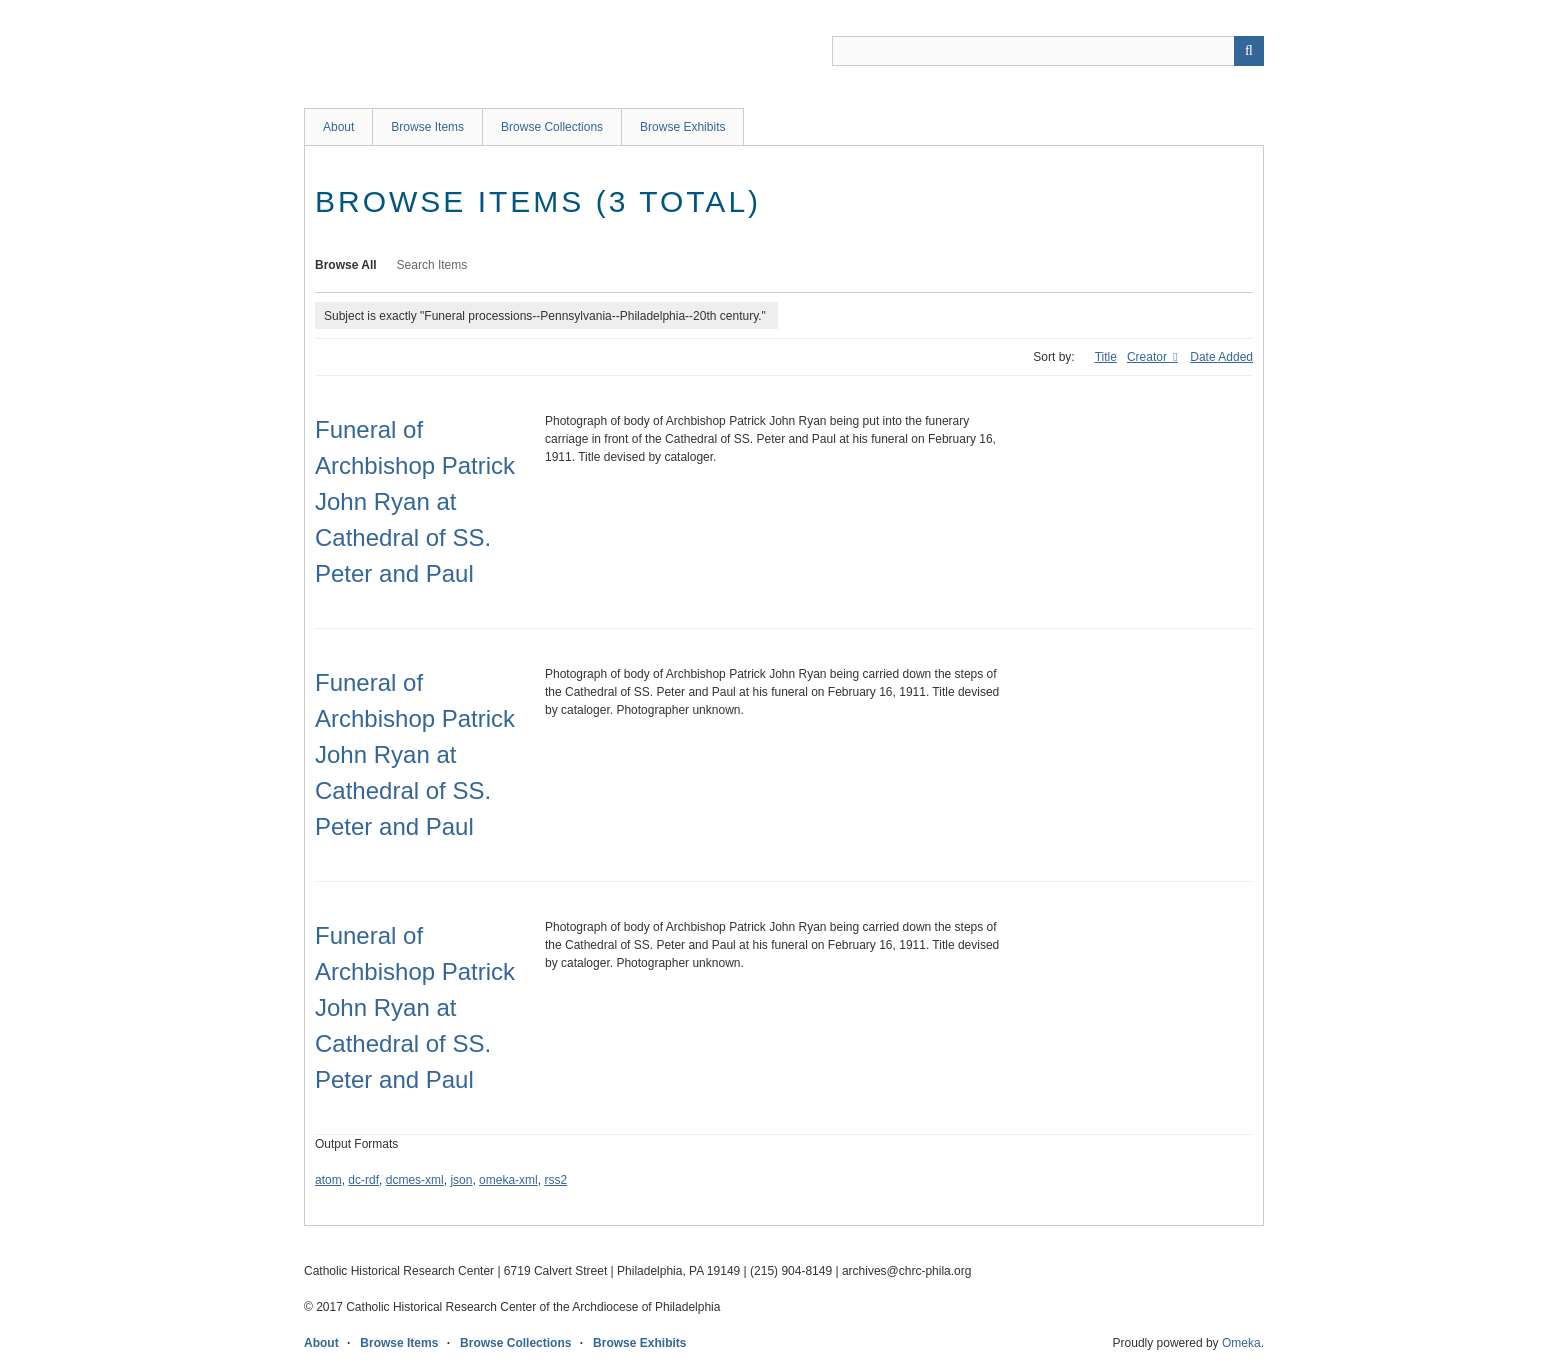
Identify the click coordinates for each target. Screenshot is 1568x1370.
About (338, 127)
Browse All (346, 265)
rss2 (555, 1180)
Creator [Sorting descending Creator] (1148, 357)
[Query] (1048, 51)
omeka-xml (508, 1180)
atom (328, 1180)
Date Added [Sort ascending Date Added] (1221, 357)
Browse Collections (552, 127)
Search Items (432, 265)
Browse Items (427, 127)
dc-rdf (363, 1180)
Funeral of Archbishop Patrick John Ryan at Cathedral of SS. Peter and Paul (415, 501)
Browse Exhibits (682, 127)
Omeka (1241, 1343)
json (461, 1180)
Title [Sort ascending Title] (1106, 357)
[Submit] (1249, 51)
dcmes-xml (415, 1180)
